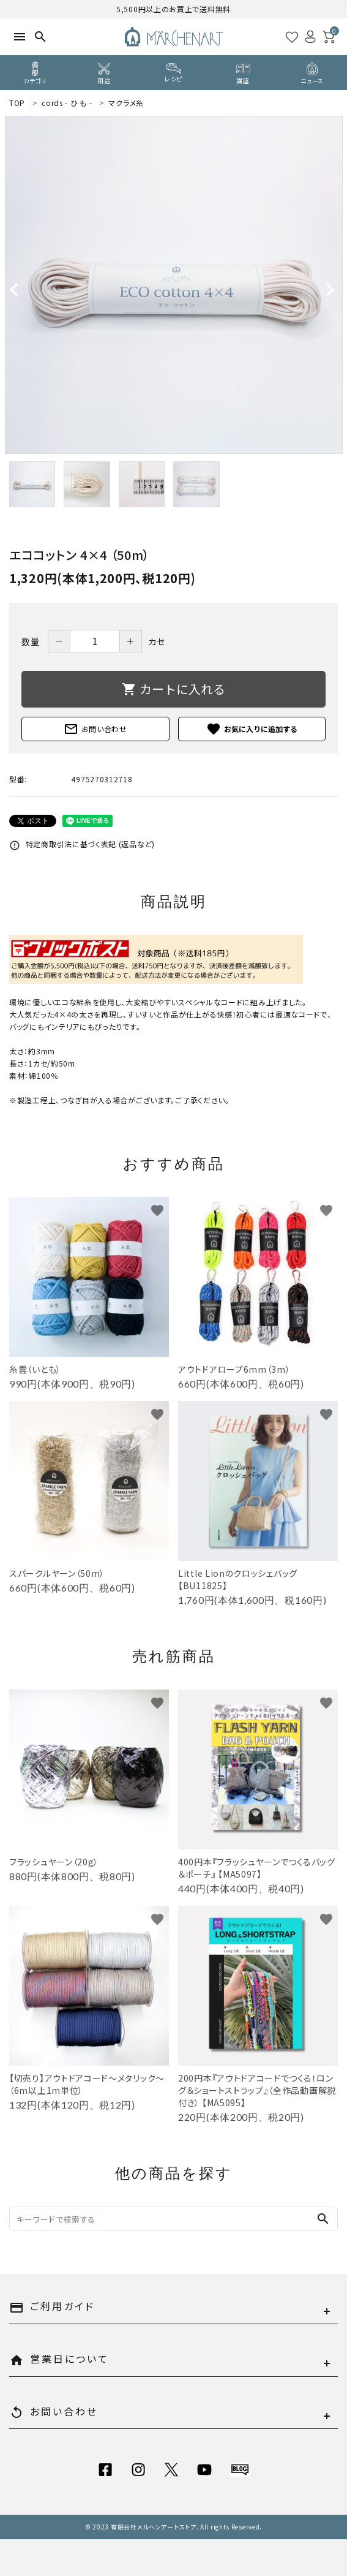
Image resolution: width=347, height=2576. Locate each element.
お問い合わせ (95, 729)
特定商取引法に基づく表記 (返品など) (82, 844)
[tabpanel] (173, 285)
